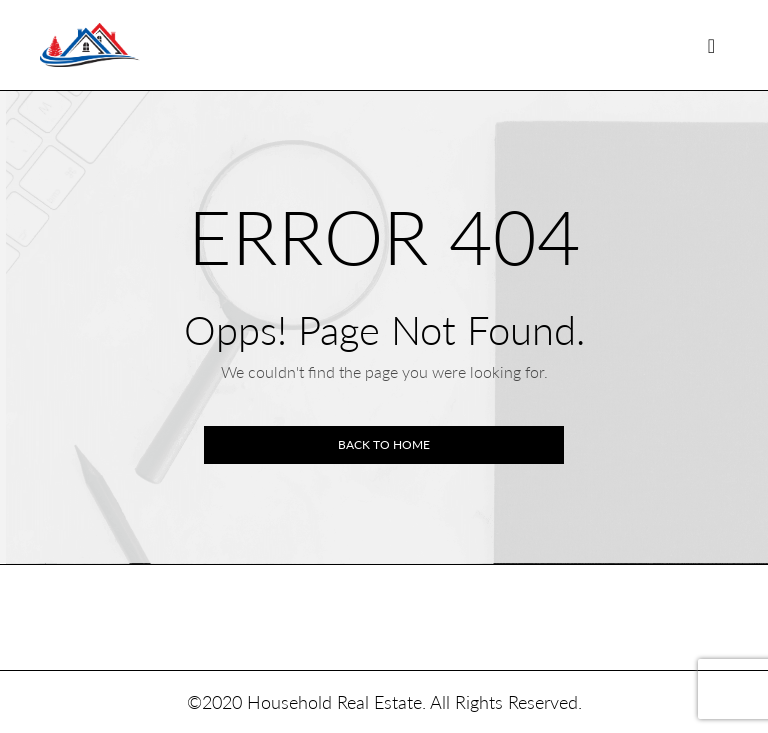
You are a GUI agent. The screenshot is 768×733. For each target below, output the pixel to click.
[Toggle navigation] (711, 45)
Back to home (384, 444)
